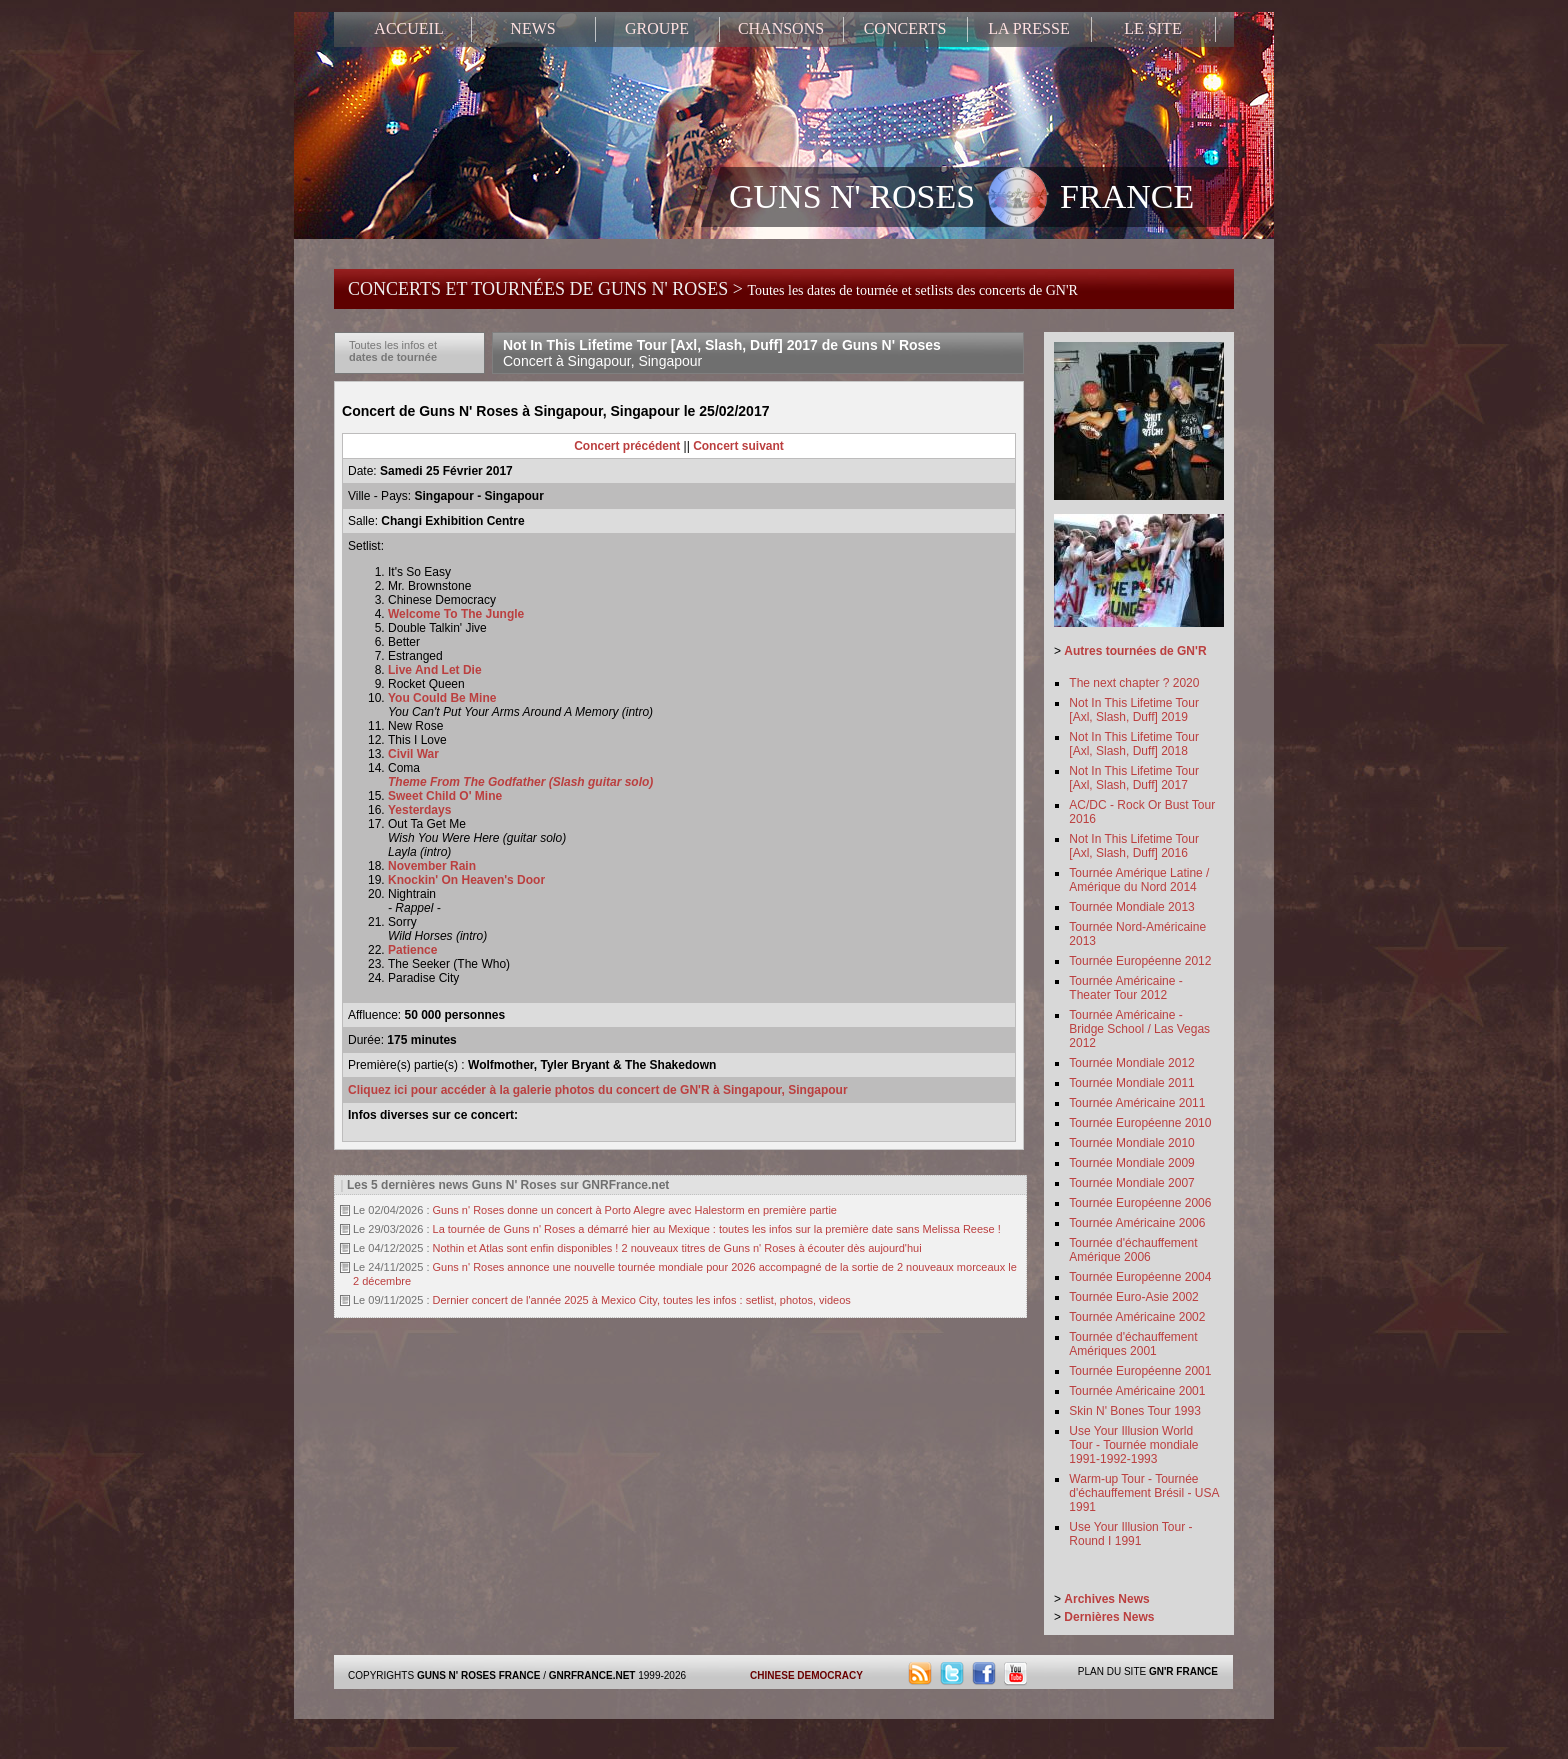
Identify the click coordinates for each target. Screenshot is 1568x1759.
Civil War (413, 754)
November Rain (432, 866)
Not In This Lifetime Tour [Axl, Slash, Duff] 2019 (1134, 710)
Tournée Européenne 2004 (1140, 1277)
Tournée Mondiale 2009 (1131, 1163)
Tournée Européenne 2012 (1140, 961)
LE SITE (1152, 28)
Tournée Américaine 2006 (1137, 1223)
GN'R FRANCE (1183, 1671)
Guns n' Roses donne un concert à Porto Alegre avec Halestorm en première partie (635, 1210)
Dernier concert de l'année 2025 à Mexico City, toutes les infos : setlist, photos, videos (642, 1300)
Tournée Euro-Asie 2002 (1133, 1297)
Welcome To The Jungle (456, 614)
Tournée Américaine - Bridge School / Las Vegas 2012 (1139, 1029)
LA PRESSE (1028, 28)
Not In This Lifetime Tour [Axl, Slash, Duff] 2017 (1134, 778)
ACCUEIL (408, 28)
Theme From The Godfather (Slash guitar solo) (520, 782)
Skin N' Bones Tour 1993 (1134, 1411)
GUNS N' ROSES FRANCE (961, 199)
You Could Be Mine (442, 698)
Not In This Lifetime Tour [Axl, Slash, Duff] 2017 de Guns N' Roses (722, 353)
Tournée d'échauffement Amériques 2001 (1133, 1344)
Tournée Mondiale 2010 (1131, 1143)
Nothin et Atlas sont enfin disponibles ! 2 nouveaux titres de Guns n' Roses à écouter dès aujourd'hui (677, 1248)
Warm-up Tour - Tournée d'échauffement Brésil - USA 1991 (1143, 1493)
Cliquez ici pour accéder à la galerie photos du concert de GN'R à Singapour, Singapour (598, 1090)
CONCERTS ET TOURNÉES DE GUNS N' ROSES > (713, 289)
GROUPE (657, 28)
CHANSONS (781, 28)
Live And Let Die (435, 670)
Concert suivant (738, 446)
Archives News (1106, 1599)
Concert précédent (627, 446)
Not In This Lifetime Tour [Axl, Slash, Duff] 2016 (1134, 846)
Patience (412, 950)
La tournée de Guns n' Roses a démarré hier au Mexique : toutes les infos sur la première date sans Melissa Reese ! (717, 1229)
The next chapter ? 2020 (1134, 683)
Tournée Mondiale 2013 (1131, 907)
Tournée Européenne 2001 (1140, 1371)
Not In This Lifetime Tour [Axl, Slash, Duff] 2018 (1134, 744)
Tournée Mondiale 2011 (1131, 1083)
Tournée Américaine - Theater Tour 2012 (1125, 988)
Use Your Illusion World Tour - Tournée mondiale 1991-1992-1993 (1133, 1445)
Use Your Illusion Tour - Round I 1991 (1130, 1534)
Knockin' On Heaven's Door (466, 880)
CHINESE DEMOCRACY (806, 1675)
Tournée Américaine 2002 (1137, 1317)
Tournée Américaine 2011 (1137, 1103)
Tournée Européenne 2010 (1140, 1123)
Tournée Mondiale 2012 (1131, 1063)
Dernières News (1109, 1617)
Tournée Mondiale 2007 (1131, 1183)
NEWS (532, 28)
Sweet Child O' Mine (445, 796)
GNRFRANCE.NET (592, 1675)
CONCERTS (905, 28)
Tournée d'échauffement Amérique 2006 (1133, 1250)
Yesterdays (419, 810)
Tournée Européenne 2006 (1140, 1203)
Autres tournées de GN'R (1135, 651)
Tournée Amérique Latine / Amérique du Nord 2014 (1139, 880)
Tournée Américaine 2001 (1137, 1391)
